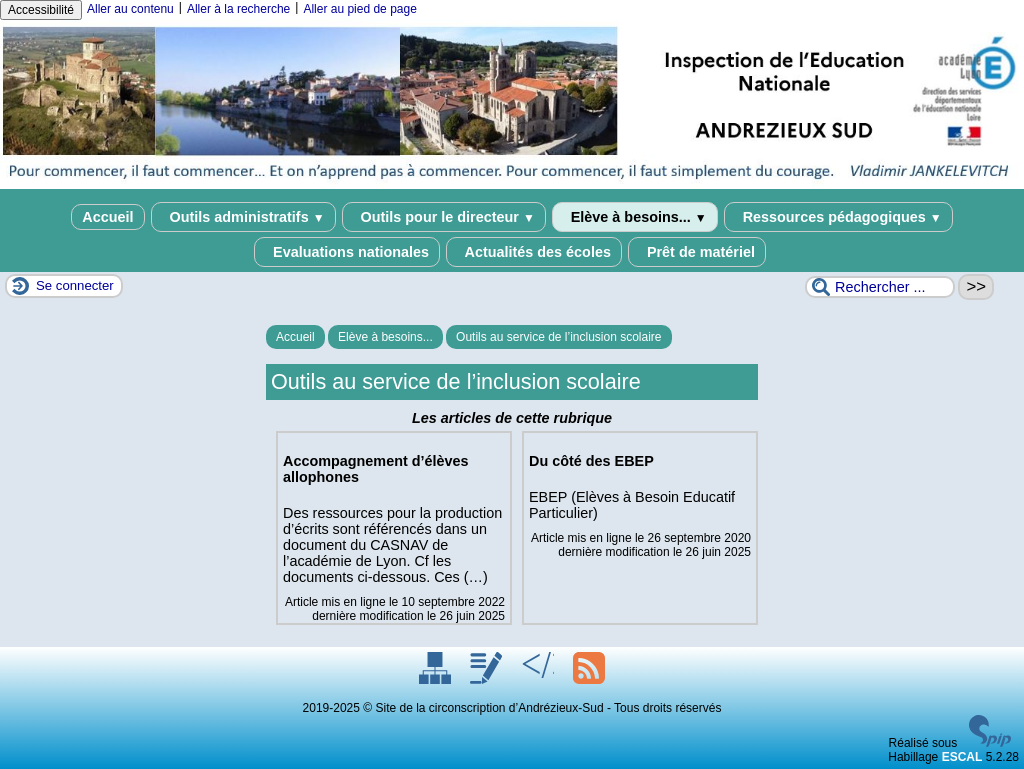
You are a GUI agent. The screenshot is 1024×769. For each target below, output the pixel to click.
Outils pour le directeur (444, 217)
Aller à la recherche (238, 9)
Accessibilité (41, 10)
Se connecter (75, 285)
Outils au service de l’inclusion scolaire (558, 337)
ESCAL (962, 757)
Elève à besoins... (635, 217)
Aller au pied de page (359, 9)
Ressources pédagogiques (838, 217)
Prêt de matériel (697, 252)
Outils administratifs (243, 217)
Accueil (107, 217)
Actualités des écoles (534, 252)
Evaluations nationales (347, 252)
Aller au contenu (130, 9)
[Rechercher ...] (880, 287)
